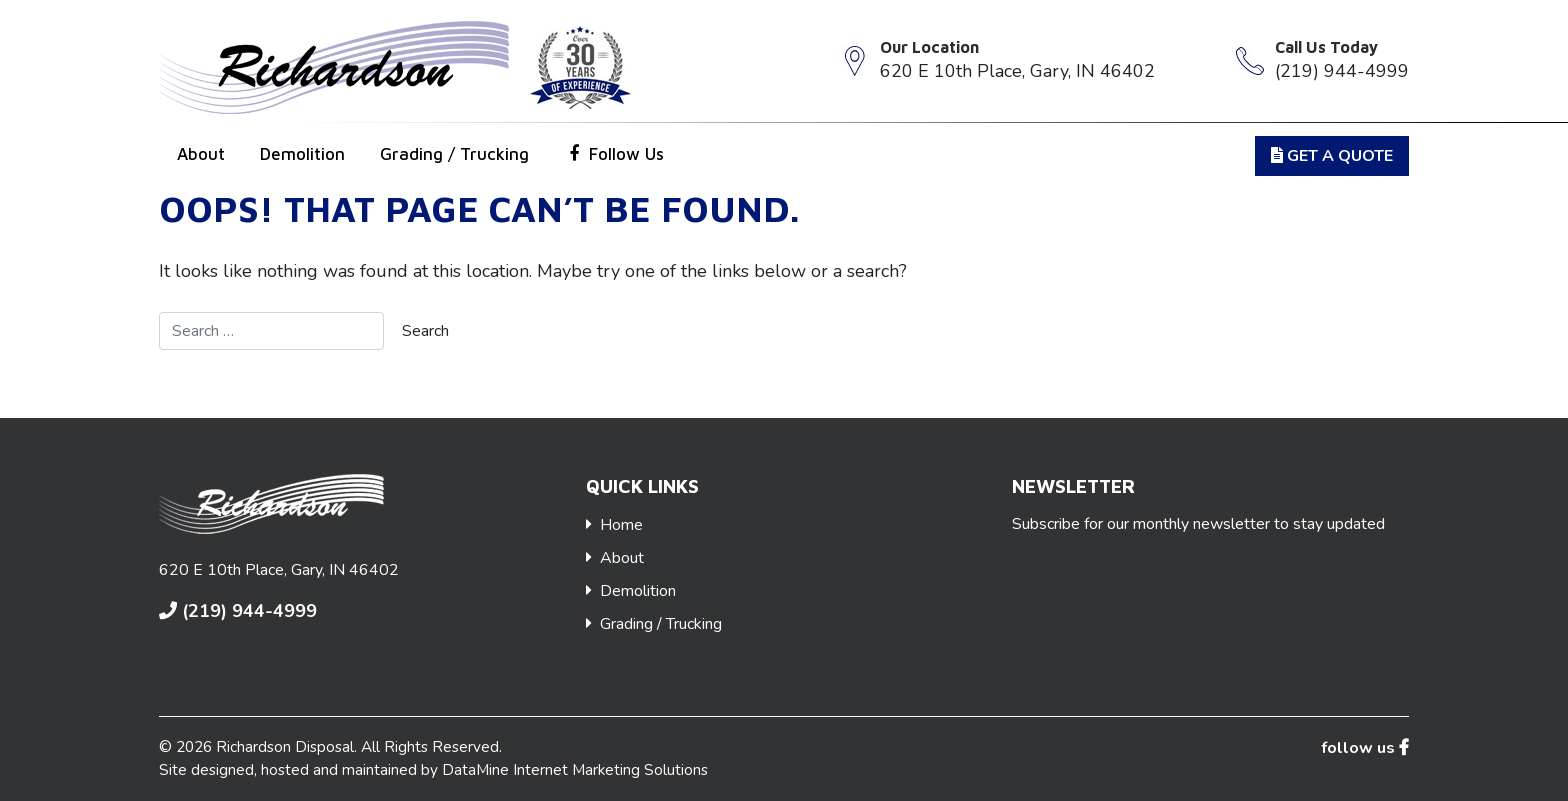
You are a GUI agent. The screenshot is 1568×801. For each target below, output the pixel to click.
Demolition (302, 154)
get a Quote (1332, 156)
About (201, 154)
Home (621, 525)
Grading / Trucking (454, 154)
